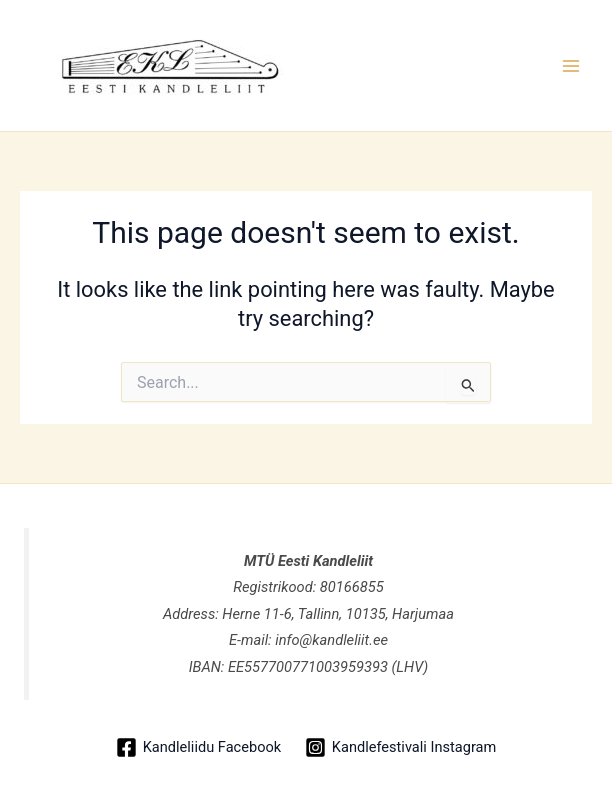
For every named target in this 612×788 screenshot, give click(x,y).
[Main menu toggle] (571, 66)
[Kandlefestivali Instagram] (400, 747)
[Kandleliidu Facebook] (198, 747)
